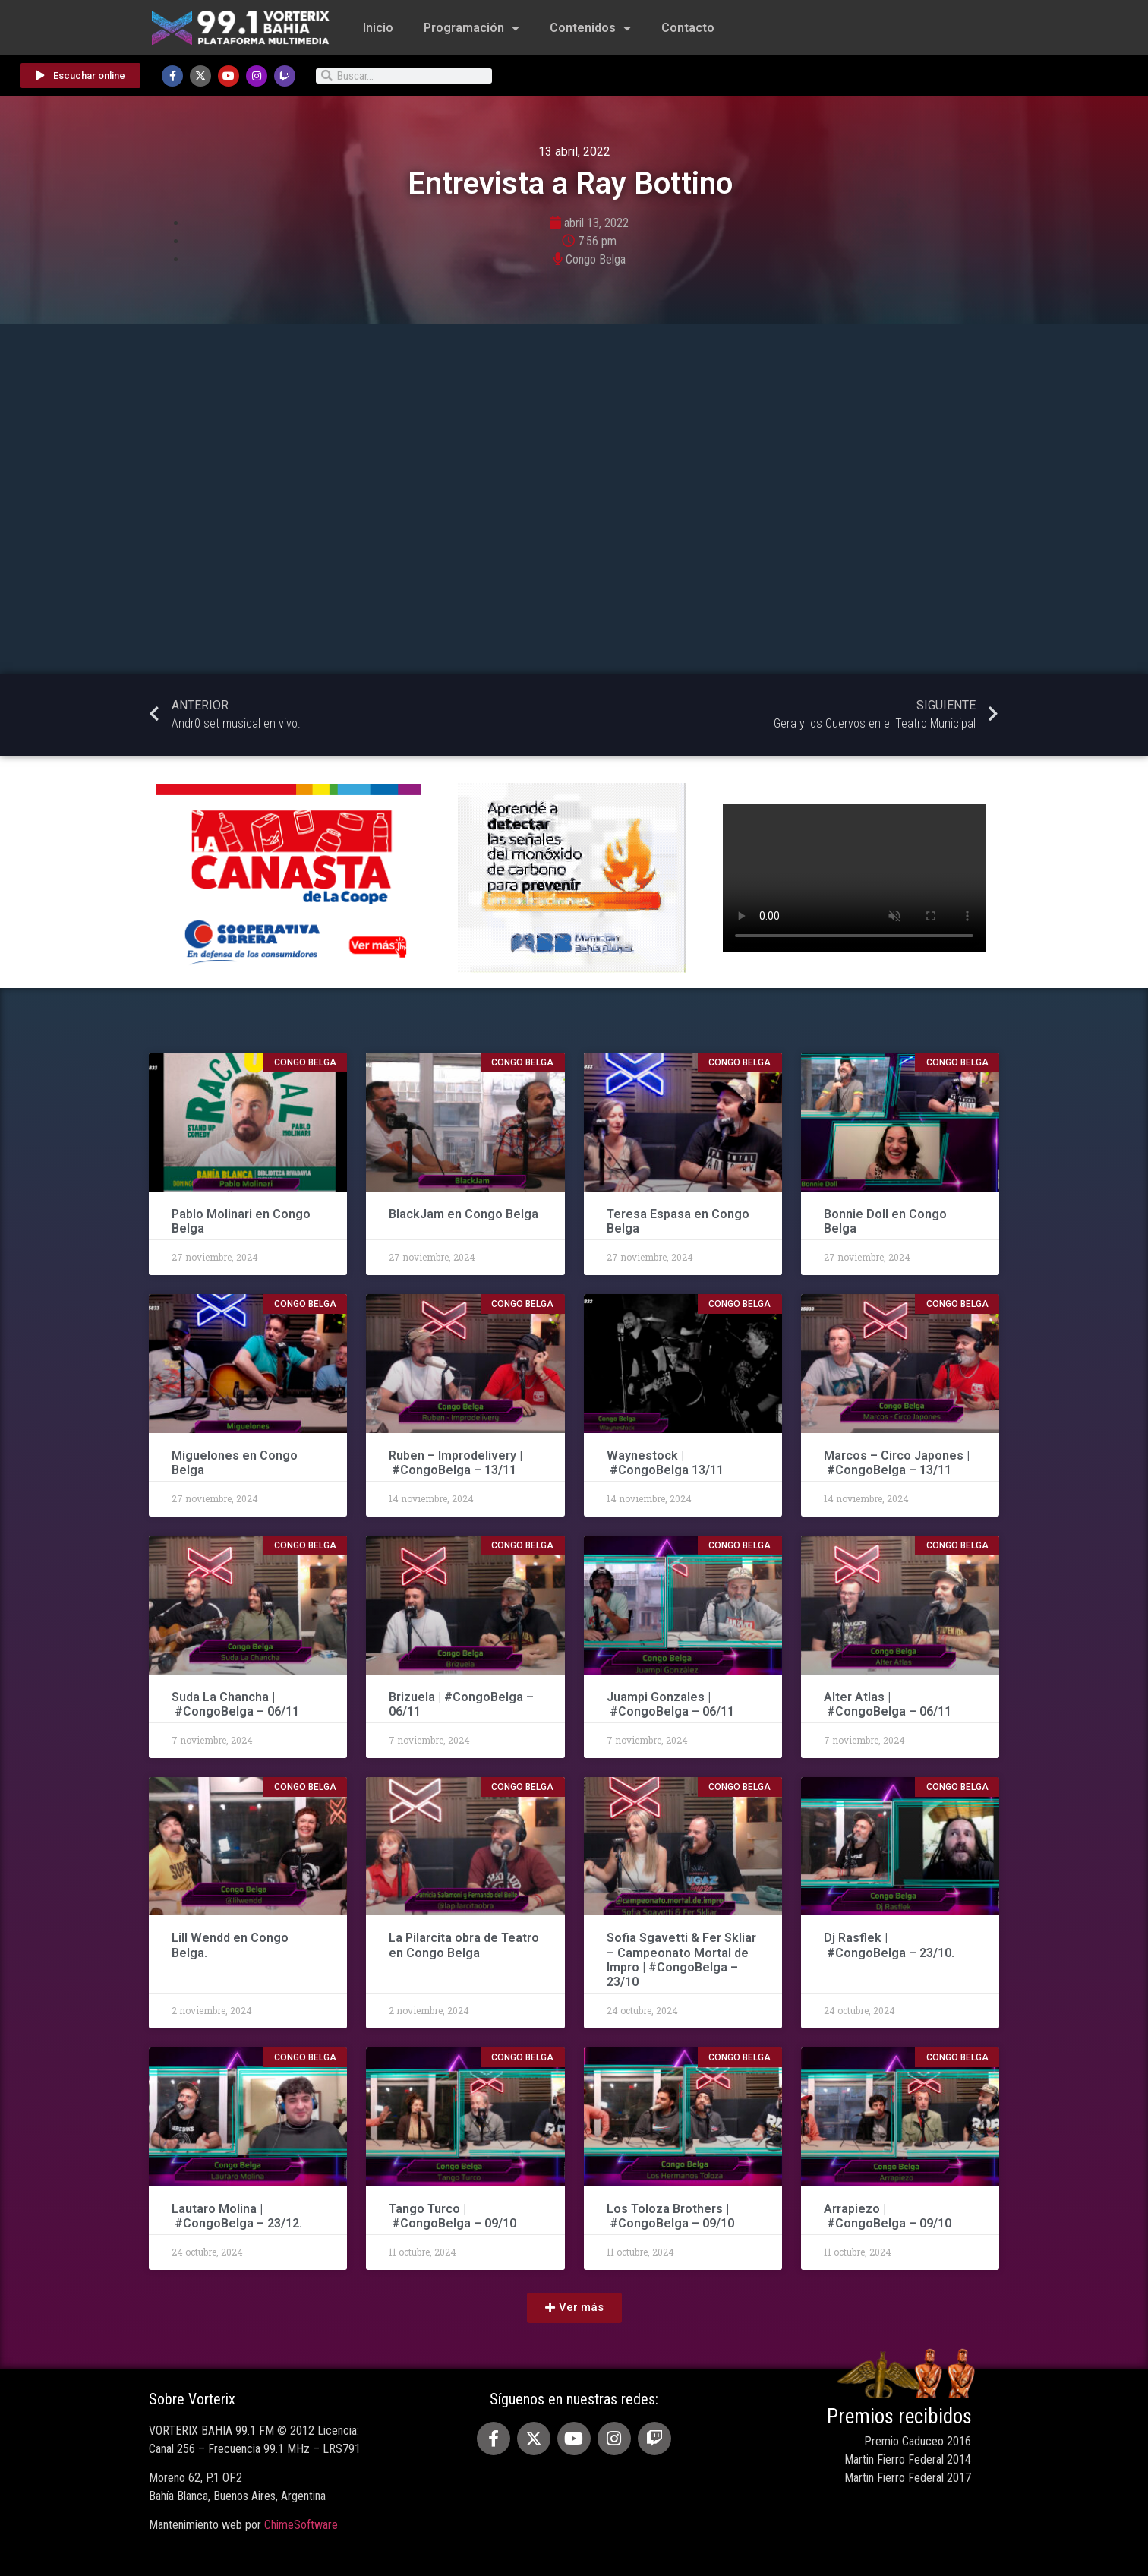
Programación (471, 28)
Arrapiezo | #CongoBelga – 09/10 (887, 2216)
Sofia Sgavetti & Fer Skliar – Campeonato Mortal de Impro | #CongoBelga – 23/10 (681, 1959)
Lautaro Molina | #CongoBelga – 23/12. (237, 2216)
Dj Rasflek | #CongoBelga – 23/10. (889, 1944)
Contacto (687, 28)
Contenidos (590, 28)
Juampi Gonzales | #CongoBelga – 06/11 (672, 1704)
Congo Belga (596, 259)
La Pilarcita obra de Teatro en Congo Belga (464, 1944)
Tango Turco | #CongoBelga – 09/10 (452, 2216)
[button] (574, 2308)
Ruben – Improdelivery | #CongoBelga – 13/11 (455, 1462)
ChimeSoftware (301, 2525)
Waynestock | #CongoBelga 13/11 (665, 1462)
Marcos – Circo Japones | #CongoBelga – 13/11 (897, 1462)
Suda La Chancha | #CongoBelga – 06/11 (235, 1704)
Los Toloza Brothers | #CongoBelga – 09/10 (670, 2216)
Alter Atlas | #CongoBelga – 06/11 (887, 1704)
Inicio (378, 28)
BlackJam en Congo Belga (463, 1214)
